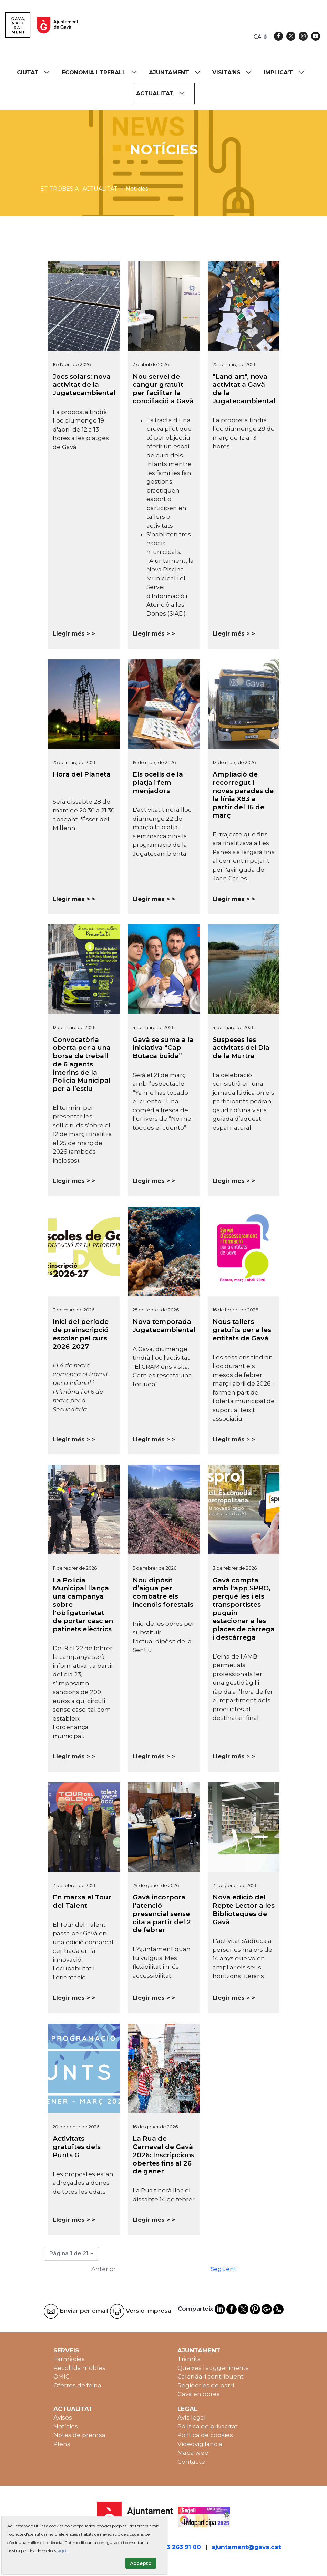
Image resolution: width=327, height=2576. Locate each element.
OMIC (61, 2376)
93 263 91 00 (182, 2547)
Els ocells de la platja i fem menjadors (158, 782)
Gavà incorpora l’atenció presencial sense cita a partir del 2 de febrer (162, 1913)
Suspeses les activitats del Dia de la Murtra (241, 1048)
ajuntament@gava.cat (246, 2547)
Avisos (62, 2417)
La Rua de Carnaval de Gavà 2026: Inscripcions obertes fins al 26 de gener (163, 2154)
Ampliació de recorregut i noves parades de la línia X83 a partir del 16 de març (243, 794)
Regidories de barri (205, 2385)
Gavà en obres (198, 2394)
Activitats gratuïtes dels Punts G (77, 2146)
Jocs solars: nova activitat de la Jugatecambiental (84, 385)
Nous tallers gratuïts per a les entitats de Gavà (242, 1330)
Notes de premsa (79, 2435)
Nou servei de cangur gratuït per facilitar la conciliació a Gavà (163, 389)
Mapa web (192, 2452)
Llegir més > (71, 633)
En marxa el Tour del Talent (82, 1901)
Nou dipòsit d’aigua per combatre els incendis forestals (163, 1592)
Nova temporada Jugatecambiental (164, 1326)
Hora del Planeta (82, 774)
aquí (62, 2550)
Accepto (141, 2563)
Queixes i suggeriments (213, 2367)
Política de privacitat (207, 2426)
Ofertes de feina (77, 2385)
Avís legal (191, 2417)
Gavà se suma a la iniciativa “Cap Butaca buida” (163, 1048)
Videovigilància (199, 2444)
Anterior (103, 2268)
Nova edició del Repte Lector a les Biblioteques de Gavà (244, 1909)
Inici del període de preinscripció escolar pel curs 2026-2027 (81, 1334)
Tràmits (189, 2358)
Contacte (191, 2461)
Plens (61, 2444)
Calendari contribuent (210, 2376)
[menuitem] (36, 72)
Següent (223, 2268)
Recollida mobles (79, 2367)
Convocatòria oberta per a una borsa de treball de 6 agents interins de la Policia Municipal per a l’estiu (82, 1064)
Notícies (65, 2426)
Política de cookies (205, 2435)
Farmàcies (69, 2358)
